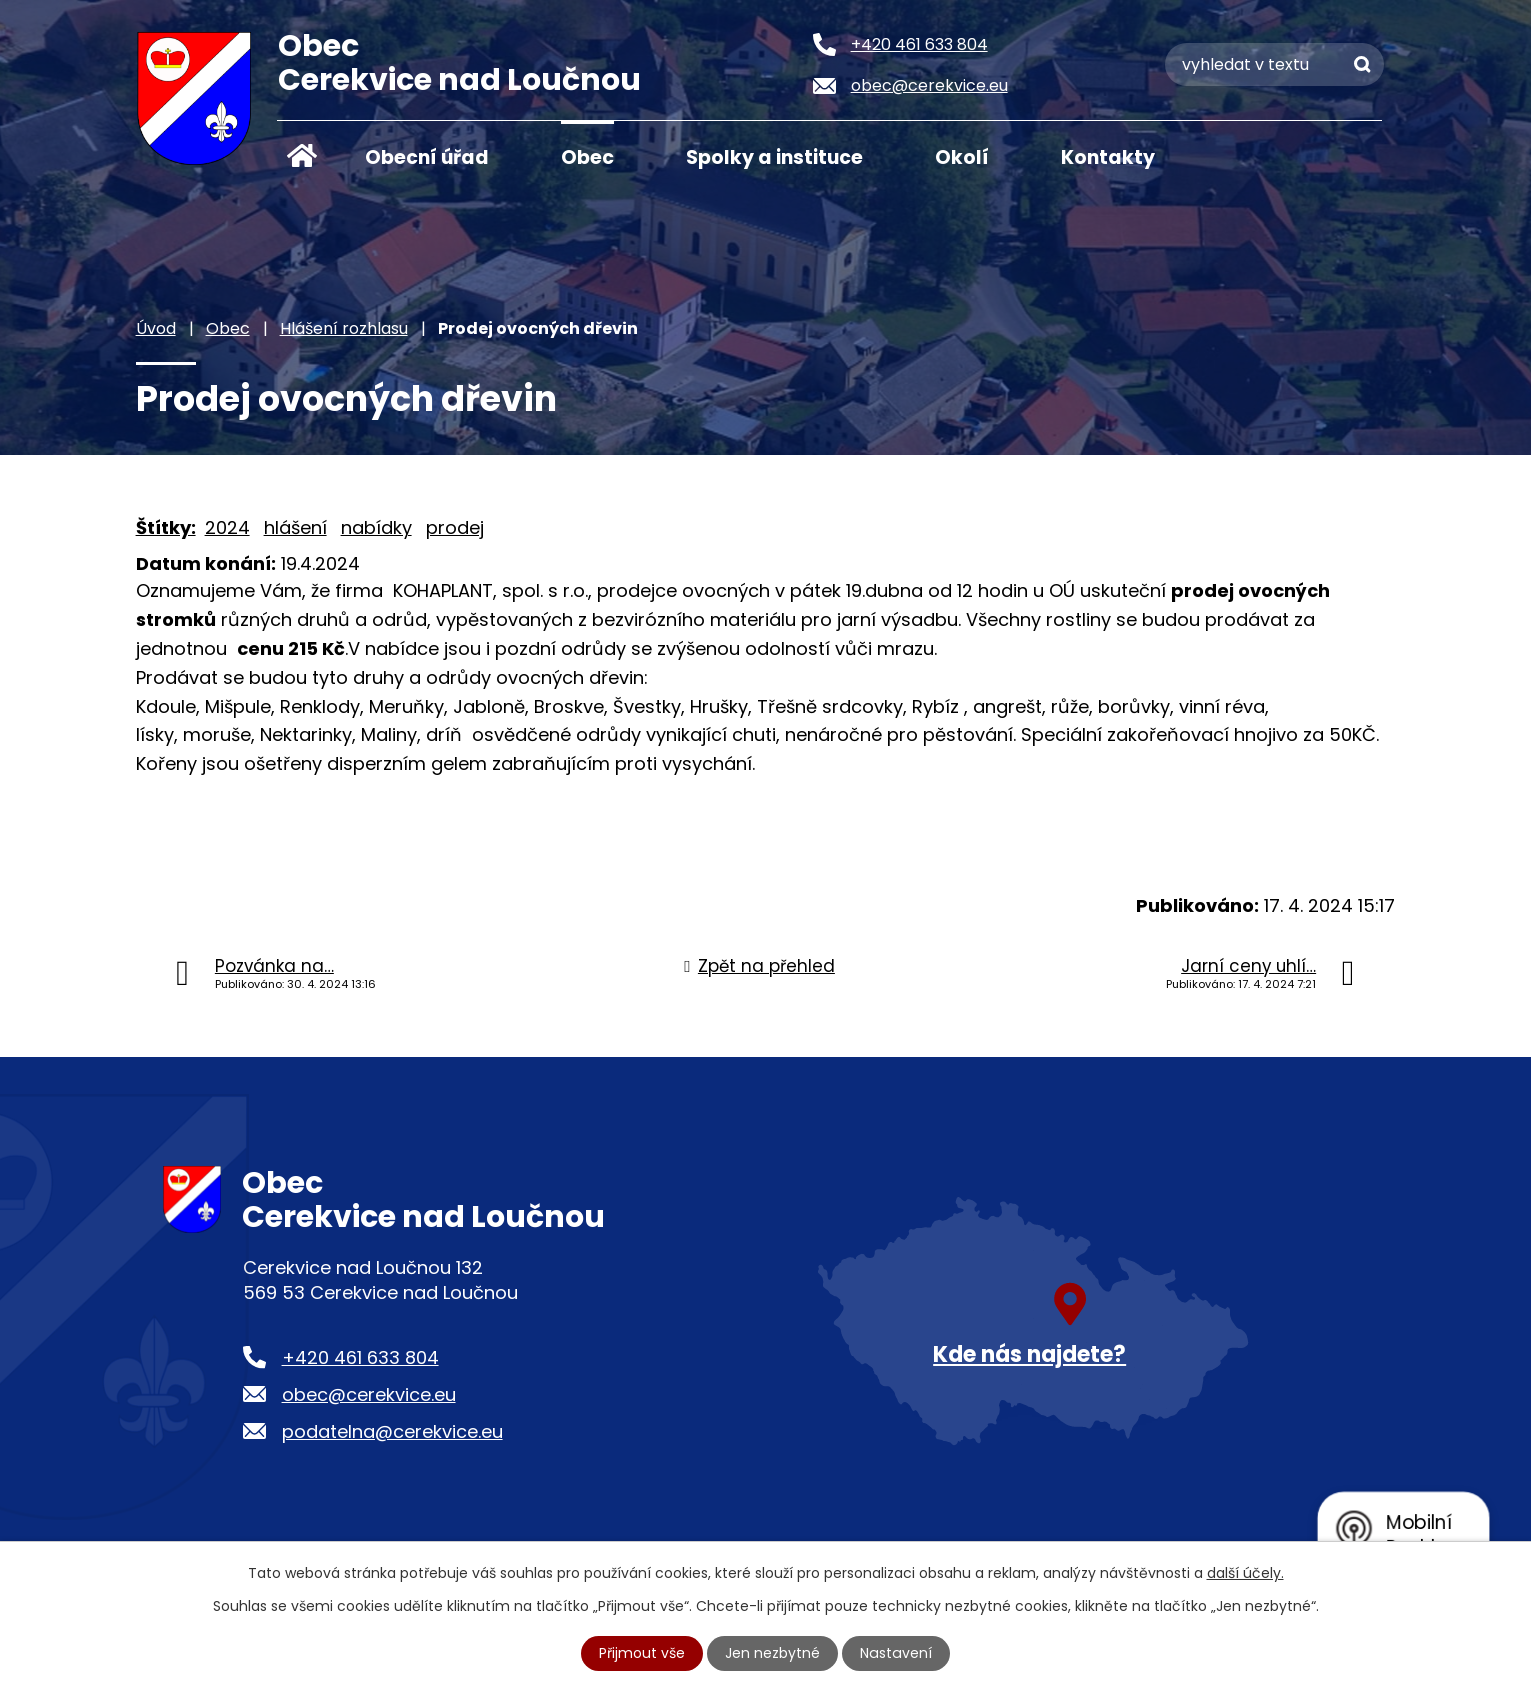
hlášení (295, 527)
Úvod (302, 156)
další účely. (1245, 1573)
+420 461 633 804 (360, 1357)
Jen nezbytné (773, 1653)
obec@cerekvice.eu (369, 1394)
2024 (227, 527)
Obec (587, 157)
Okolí (962, 157)
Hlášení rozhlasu (344, 328)
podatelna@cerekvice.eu (392, 1431)
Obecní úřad (427, 157)
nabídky (376, 527)
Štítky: (166, 527)
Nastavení (896, 1653)
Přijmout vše (643, 1653)
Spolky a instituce (774, 157)
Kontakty (1108, 157)
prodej (455, 527)
